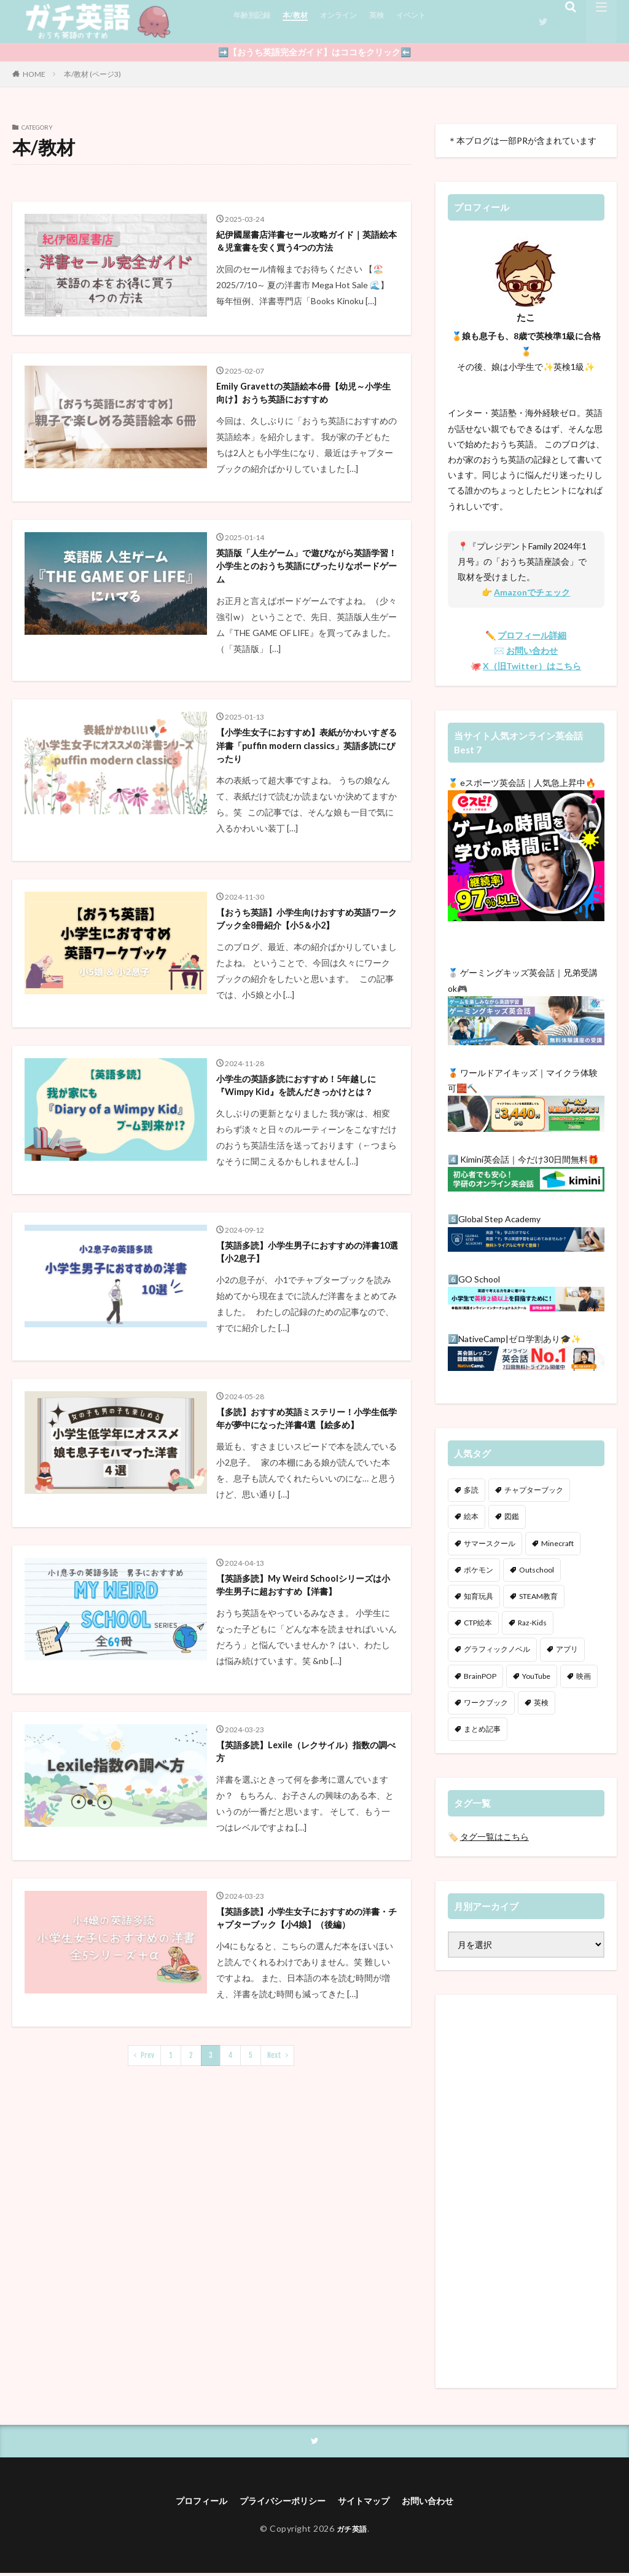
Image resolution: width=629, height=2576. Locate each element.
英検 (393, 21)
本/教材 (303, 21)
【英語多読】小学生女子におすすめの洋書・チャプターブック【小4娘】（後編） (304, 2093)
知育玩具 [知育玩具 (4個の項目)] (478, 1596)
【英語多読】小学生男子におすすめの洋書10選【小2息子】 (304, 1362)
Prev (147, 2241)
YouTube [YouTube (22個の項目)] (536, 1676)
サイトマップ (369, 2502)
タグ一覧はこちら (494, 1836)
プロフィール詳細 (532, 635)
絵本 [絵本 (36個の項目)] (471, 1516)
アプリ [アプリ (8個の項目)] (567, 1649)
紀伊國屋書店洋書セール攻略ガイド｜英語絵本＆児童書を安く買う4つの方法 (304, 252)
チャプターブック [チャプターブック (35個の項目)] (533, 1489)
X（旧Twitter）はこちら (532, 666)
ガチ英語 (352, 2531)
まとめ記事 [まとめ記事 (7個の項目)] (482, 1729)
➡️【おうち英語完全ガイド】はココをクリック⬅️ (314, 52)
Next (274, 2241)
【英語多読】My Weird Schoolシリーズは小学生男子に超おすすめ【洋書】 (304, 1732)
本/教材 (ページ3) (92, 74)
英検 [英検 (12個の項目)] (541, 1702)
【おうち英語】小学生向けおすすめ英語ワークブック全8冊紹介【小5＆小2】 (305, 992)
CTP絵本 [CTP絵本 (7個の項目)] (478, 1622)
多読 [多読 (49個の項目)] (471, 1489)
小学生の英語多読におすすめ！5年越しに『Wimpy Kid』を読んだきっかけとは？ (303, 1181)
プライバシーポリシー (279, 2502)
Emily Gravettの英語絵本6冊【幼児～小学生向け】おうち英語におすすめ (304, 425)
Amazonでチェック (532, 592)
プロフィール (187, 2502)
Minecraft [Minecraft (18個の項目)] (557, 1543)
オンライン (351, 21)
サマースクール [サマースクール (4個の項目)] (489, 1543)
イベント (432, 21)
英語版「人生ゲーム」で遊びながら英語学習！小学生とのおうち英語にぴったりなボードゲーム (304, 614)
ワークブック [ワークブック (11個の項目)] (486, 1702)
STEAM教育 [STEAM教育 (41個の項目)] (538, 1596)
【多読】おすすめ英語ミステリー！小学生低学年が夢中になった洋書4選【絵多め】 (304, 1543)
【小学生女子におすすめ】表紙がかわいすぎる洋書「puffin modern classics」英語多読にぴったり (304, 803)
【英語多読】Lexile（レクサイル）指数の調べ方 (302, 1913)
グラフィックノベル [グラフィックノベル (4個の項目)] (497, 1649)
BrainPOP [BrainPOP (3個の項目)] (480, 1676)
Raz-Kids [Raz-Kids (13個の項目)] (532, 1622)
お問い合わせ (532, 650)
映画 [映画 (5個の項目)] (583, 1676)
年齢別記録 (254, 21)
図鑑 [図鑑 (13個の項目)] (511, 1516)
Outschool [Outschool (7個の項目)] (536, 1569)
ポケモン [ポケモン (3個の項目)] (478, 1569)
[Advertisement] (526, 2191)
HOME (34, 74)
